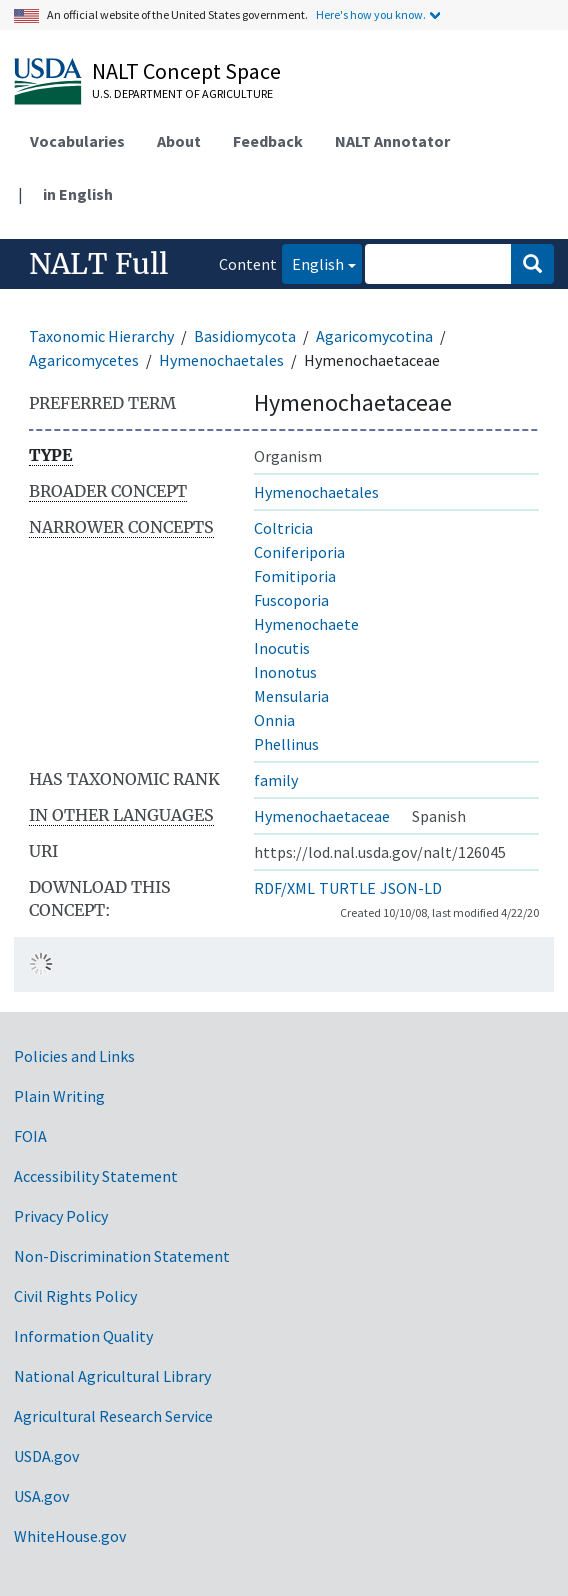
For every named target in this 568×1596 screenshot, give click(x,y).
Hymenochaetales (221, 360)
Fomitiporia (295, 576)
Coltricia (283, 528)
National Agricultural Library (112, 1376)
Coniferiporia (299, 552)
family (276, 780)
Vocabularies (77, 141)
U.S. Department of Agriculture (182, 93)
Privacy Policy (61, 1216)
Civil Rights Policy (75, 1296)
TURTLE (347, 888)
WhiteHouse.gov (70, 1536)
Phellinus (286, 744)
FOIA (30, 1136)
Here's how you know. (371, 14)
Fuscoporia (291, 600)
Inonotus (285, 672)
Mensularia (291, 696)
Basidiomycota (245, 336)
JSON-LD (411, 888)
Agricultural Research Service (113, 1416)
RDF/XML (284, 888)
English (313, 262)
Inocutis (282, 648)
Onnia (274, 720)
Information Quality (83, 1336)
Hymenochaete (306, 624)
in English (78, 194)
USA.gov (41, 1496)
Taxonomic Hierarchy (101, 336)
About (179, 141)
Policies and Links (74, 1056)
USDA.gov (46, 1456)
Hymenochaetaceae (322, 816)
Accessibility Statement (96, 1176)
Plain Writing (59, 1096)
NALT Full (98, 264)
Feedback (268, 141)
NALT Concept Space (186, 71)
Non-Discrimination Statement (122, 1256)
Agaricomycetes (84, 360)
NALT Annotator (392, 141)
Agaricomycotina (374, 336)
